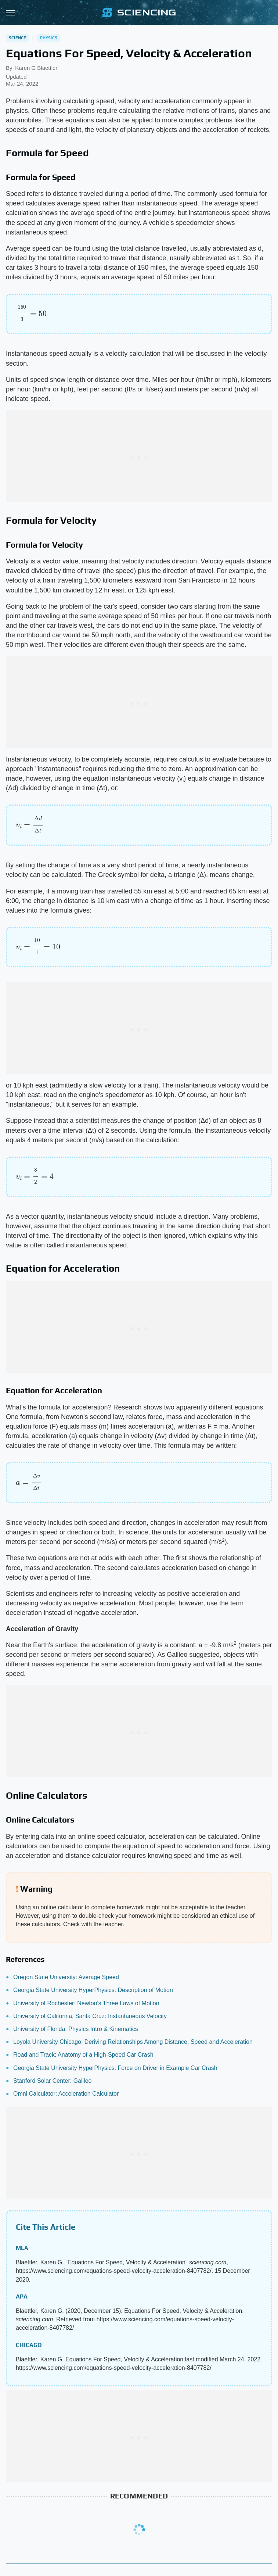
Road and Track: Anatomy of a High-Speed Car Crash (83, 2055)
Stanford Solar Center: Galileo (52, 2081)
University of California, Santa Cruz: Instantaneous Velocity (90, 2016)
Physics (48, 38)
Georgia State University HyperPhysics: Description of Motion (93, 1990)
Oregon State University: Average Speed (66, 1977)
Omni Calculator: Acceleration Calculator (66, 2093)
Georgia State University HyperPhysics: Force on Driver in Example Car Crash (115, 2068)
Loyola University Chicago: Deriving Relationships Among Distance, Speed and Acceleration (133, 2042)
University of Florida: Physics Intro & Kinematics (75, 2029)
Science (17, 38)
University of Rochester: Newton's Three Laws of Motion (86, 2003)
